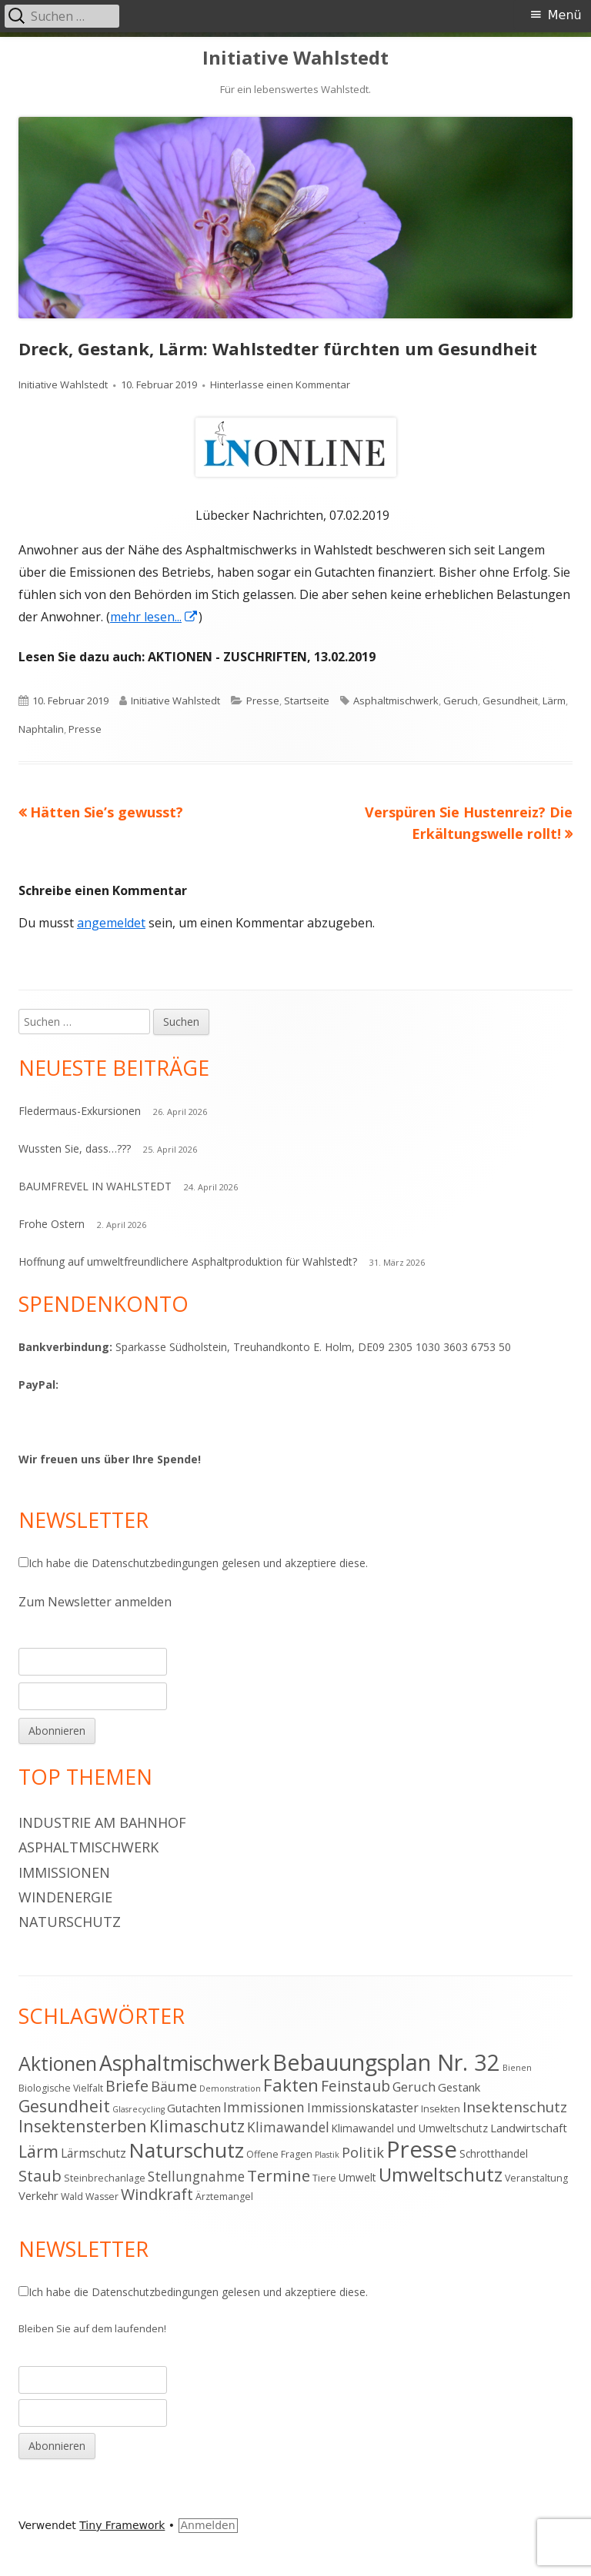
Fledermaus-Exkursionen (79, 1110)
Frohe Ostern (51, 1223)
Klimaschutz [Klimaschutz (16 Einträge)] (197, 2126)
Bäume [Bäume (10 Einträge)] (174, 2086)
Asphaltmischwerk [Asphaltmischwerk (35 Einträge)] (184, 2063)
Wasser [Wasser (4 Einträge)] (102, 2196)
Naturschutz (69, 1921)
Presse (262, 700)
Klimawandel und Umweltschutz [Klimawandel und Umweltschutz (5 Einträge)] (410, 2128)
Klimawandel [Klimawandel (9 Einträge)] (288, 2127)
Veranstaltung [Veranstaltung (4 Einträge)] (536, 2178)
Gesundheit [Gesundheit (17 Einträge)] (64, 2106)
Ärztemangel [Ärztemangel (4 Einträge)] (224, 2196)
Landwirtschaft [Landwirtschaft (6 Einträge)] (528, 2127)
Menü (565, 15)
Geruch (460, 700)
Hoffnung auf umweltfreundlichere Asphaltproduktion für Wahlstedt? (187, 1261)
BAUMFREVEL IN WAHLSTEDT (95, 1186)
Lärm (554, 700)
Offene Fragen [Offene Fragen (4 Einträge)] (279, 2154)
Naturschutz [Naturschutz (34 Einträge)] (186, 2150)
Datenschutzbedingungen (155, 1563)
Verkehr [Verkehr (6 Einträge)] (38, 2195)
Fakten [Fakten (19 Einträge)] (291, 2085)
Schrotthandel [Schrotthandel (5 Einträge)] (493, 2153)
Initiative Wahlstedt (295, 58)
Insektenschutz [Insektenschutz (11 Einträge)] (514, 2106)
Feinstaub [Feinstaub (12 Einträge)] (355, 2086)
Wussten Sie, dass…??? (74, 1148)
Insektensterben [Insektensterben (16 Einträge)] (82, 2126)
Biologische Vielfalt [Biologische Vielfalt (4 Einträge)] (60, 2088)
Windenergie (65, 1897)
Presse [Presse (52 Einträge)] (421, 2149)
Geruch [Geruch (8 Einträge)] (414, 2086)
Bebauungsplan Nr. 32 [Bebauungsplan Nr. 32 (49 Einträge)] (386, 2062)
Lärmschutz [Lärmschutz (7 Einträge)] (93, 2153)
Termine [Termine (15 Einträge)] (278, 2175)
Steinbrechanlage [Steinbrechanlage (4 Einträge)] (104, 2178)
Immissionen (64, 1872)
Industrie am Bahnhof (102, 1822)
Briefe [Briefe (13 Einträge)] (127, 2085)
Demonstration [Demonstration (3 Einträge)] (230, 2088)
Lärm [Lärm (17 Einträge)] (38, 2151)
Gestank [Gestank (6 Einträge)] (459, 2087)
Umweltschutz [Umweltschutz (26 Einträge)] (441, 2174)
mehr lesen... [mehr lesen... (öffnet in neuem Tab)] (154, 616)
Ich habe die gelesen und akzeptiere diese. (193, 1563)
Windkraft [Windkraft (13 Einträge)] (157, 2194)
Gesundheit (510, 700)
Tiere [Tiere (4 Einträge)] (324, 2178)
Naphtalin (41, 729)
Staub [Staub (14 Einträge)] (40, 2175)
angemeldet (111, 922)
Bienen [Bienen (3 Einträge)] (517, 2067)
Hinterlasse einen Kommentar (280, 384)
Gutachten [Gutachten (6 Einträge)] (194, 2107)
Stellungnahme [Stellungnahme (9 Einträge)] (196, 2176)
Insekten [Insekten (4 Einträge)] (440, 2108)
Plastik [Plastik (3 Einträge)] (327, 2154)
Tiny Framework (122, 2525)
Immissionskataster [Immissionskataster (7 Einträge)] (363, 2107)
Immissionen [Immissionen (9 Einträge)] (264, 2107)
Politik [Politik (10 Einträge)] (363, 2152)
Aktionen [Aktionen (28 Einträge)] (57, 2063)
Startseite (306, 700)
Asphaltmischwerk (396, 700)
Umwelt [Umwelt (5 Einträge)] (357, 2177)
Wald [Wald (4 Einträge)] (72, 2196)
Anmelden (208, 2525)
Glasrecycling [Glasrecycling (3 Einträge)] (138, 2109)
